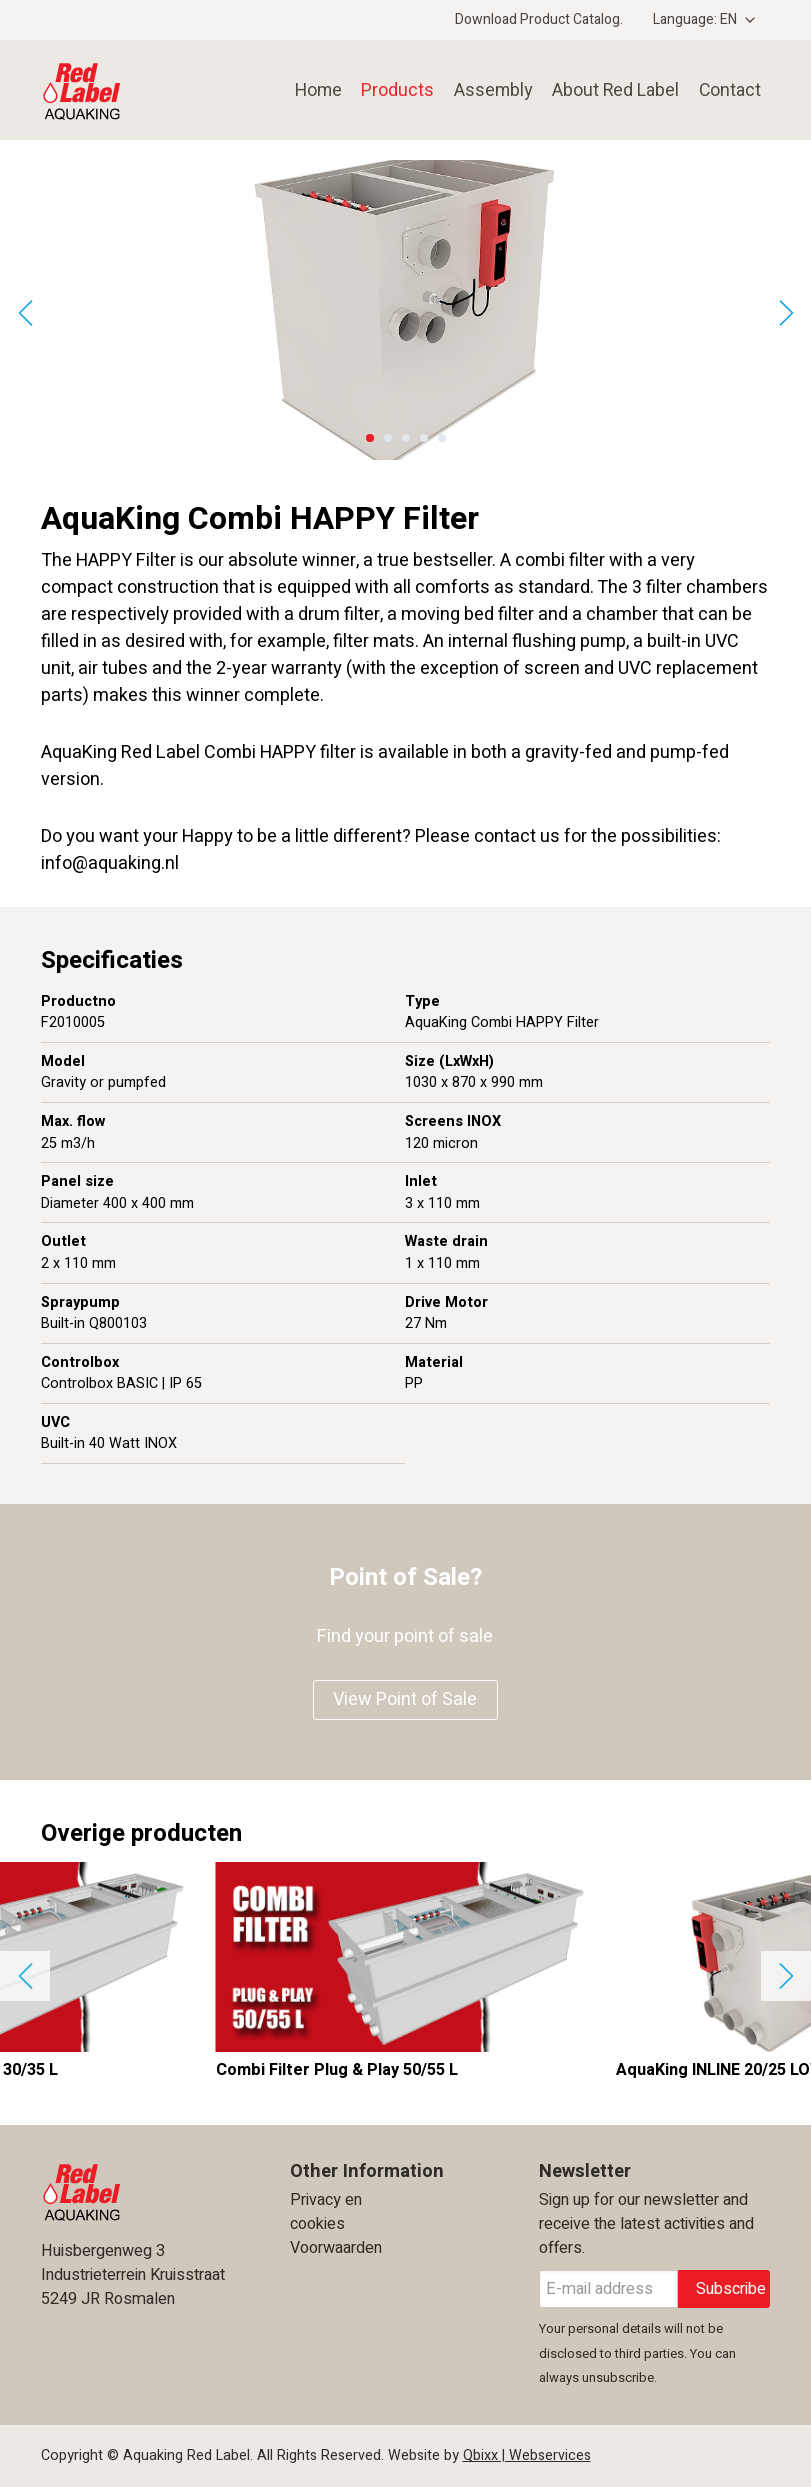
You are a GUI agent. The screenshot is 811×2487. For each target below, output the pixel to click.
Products (390, 89)
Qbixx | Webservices (527, 2455)
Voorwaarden (336, 2248)
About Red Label (611, 89)
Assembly (487, 89)
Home (310, 89)
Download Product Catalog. (539, 19)
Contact (728, 89)
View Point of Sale (405, 1699)
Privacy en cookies (326, 2212)
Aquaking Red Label (126, 90)
